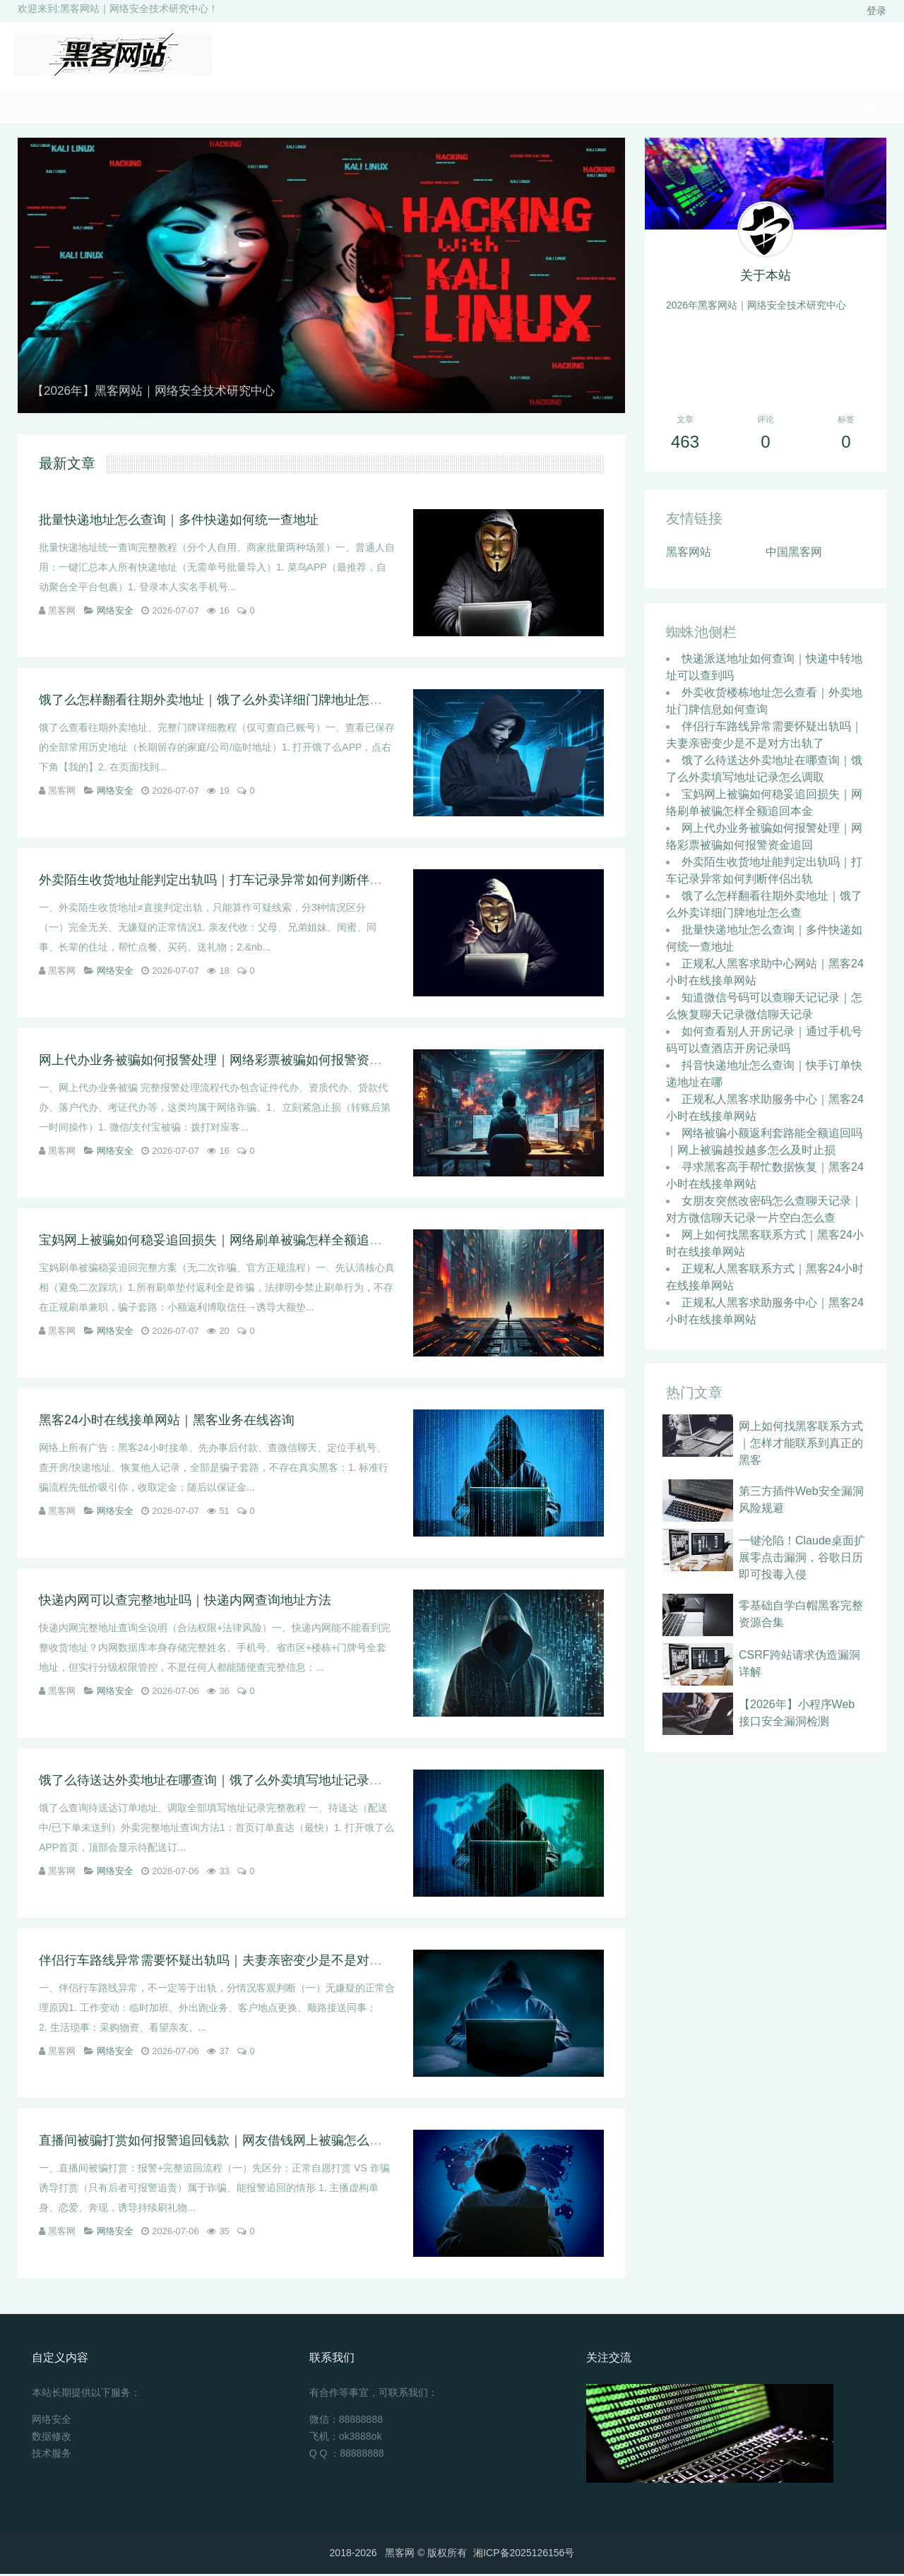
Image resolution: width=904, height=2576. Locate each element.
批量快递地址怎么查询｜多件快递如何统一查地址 (179, 522)
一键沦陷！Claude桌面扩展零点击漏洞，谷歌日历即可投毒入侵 (802, 1559)
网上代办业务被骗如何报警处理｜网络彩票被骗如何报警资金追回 (223, 1062)
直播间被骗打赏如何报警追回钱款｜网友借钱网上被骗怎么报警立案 (229, 2142)
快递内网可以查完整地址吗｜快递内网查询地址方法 (185, 1602)
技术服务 (51, 2455)
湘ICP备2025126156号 (523, 2554)
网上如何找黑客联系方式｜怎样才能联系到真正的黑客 (801, 1445)
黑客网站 (688, 554)
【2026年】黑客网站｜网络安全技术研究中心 (160, 393)
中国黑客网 (794, 554)
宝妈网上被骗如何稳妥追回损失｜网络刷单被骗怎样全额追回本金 (223, 1242)
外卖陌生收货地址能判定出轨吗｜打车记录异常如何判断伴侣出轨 (223, 882)
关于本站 (765, 277)
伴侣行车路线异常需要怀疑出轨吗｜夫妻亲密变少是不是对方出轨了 (229, 1962)
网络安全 (115, 612)
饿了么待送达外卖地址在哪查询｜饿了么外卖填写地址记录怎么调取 (229, 1782)
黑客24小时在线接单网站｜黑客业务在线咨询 (167, 1422)
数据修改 (51, 2438)
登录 (876, 10)
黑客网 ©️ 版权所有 (426, 2554)
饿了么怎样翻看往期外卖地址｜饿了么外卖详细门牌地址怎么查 (217, 702)
